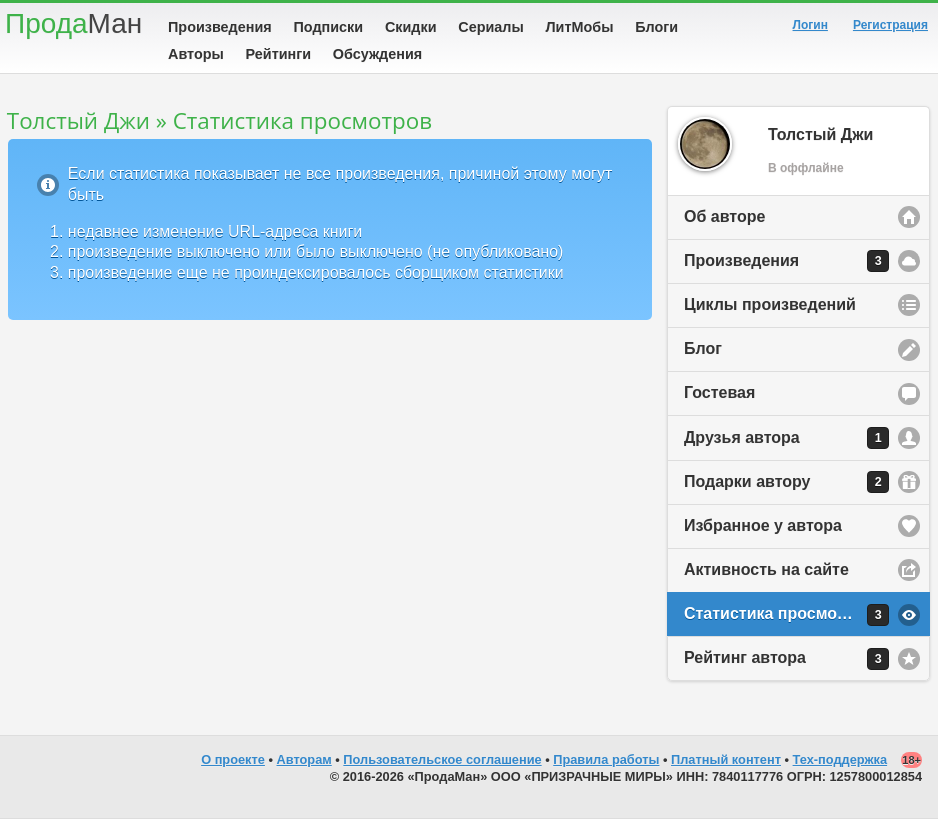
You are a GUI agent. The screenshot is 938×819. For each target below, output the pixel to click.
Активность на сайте (766, 569)
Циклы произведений (770, 304)
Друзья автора (786, 438)
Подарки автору (786, 482)
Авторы (196, 54)
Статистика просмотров (786, 615)
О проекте (233, 759)
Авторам (304, 759)
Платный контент (726, 759)
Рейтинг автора (786, 659)
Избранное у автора (763, 525)
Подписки (328, 27)
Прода (73, 23)
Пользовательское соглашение (442, 759)
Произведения (220, 27)
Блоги (656, 27)
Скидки (411, 27)
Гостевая (719, 392)
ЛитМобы (580, 27)
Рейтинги (279, 54)
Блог (703, 348)
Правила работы (606, 759)
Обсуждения (377, 54)
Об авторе (724, 216)
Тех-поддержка (840, 759)
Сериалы (490, 27)
